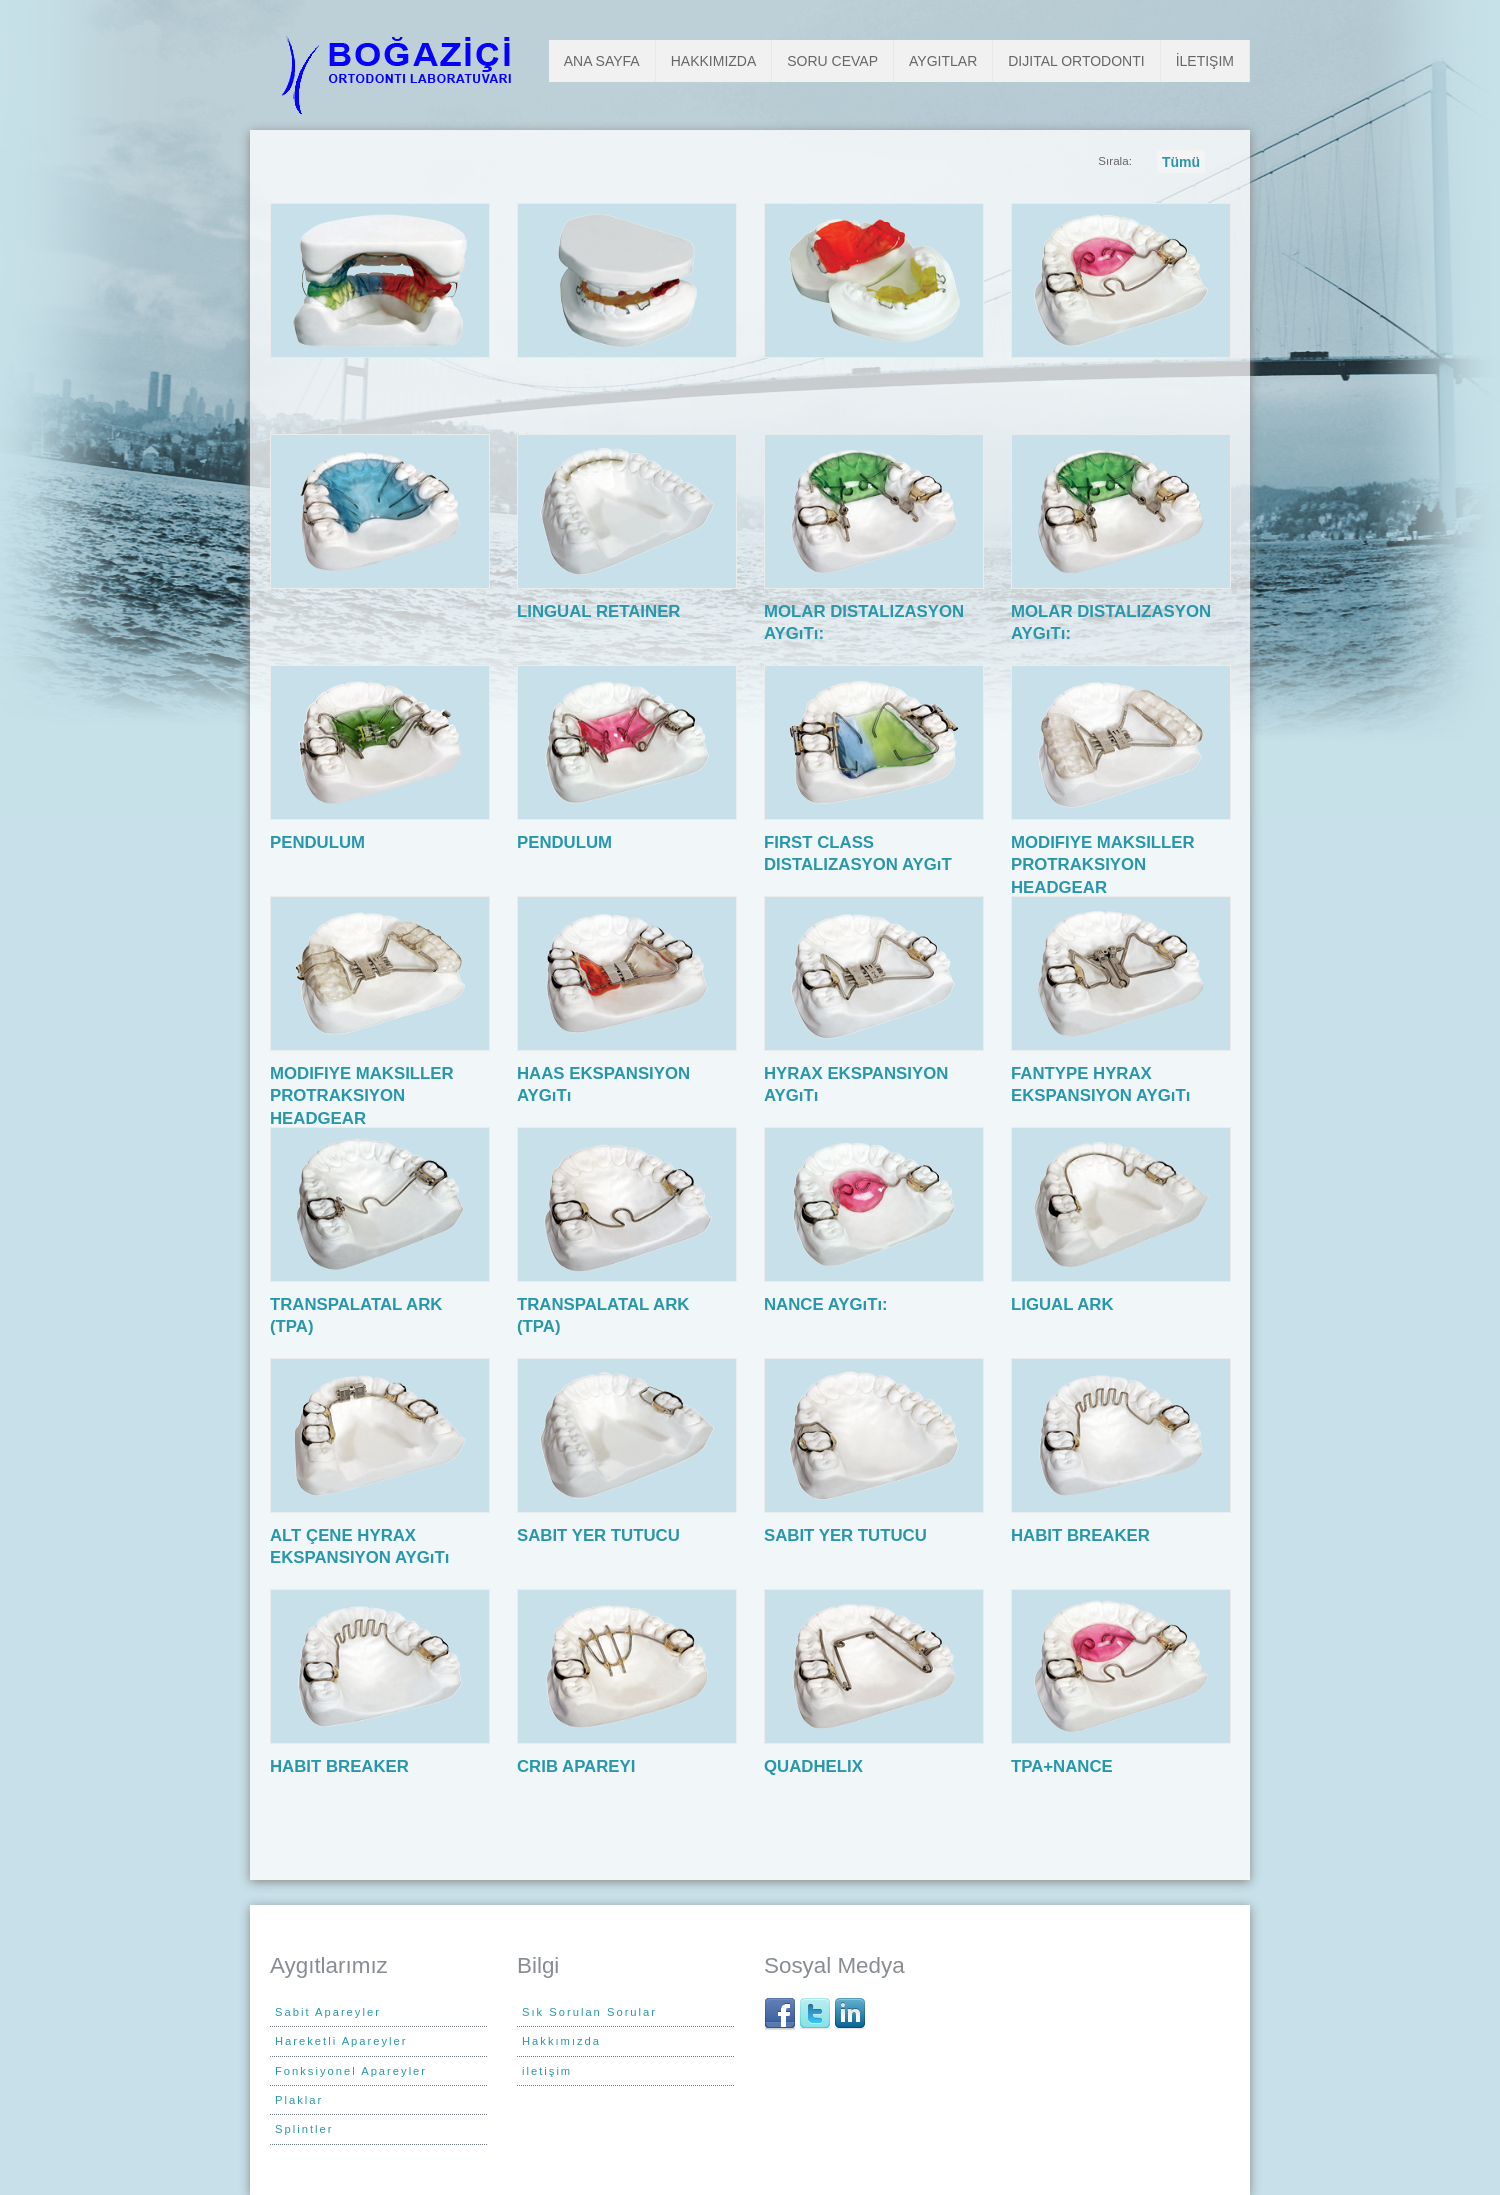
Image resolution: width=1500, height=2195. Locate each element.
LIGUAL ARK (1067, 1304)
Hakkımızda (714, 61)
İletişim (1205, 61)
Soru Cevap (832, 61)
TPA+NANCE (1066, 1766)
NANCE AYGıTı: (830, 1304)
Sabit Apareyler (328, 2012)
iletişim (547, 2071)
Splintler (304, 2129)
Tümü (1181, 162)
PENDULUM (322, 842)
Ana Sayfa (602, 61)
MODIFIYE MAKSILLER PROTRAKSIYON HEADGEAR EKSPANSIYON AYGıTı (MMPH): (1103, 887)
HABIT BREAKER (1085, 1535)
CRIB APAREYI (581, 1766)
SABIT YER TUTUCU (603, 1535)
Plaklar (299, 2100)
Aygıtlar (943, 61)
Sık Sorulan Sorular (589, 2012)
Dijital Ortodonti (1076, 61)
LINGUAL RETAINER (603, 611)
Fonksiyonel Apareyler (351, 2071)
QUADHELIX (818, 1766)
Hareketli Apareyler (341, 2041)
